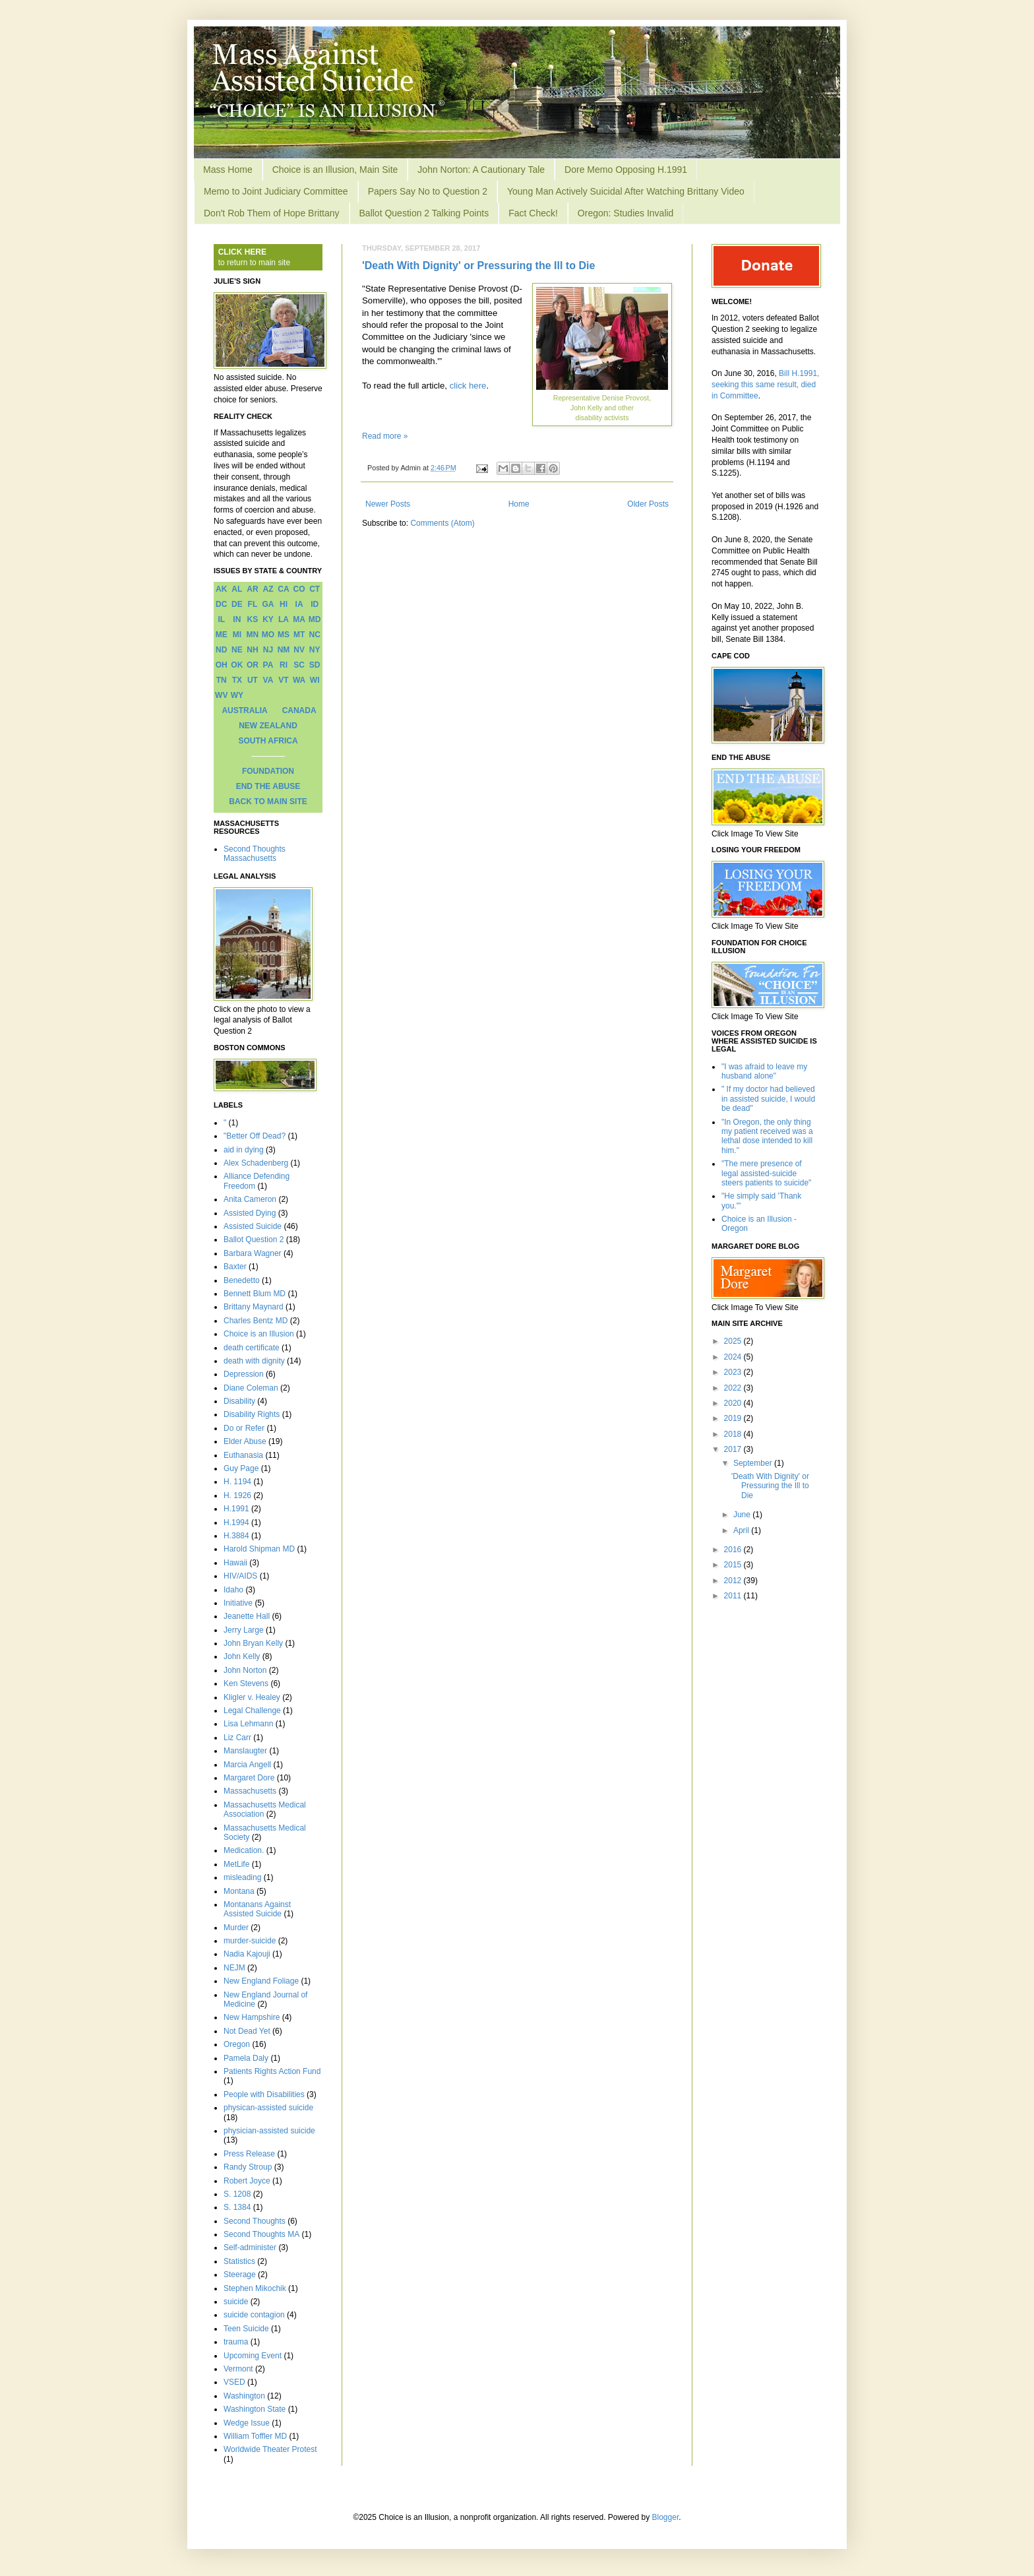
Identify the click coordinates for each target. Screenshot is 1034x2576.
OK (237, 665)
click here (468, 386)
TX (237, 680)
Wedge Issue (247, 2423)
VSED (234, 2382)
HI (284, 604)
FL (253, 604)
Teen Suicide (246, 2328)
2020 (734, 1403)
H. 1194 (237, 1481)
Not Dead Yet (247, 2031)
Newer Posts (387, 504)
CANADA (299, 710)
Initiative (238, 1603)
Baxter (235, 1266)
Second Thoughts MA (261, 2234)
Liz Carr (237, 1737)
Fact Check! (533, 213)
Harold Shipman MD (259, 1549)
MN (253, 634)
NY (314, 649)
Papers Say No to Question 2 (427, 191)
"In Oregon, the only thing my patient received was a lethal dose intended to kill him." (767, 1136)
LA (283, 619)
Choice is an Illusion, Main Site (335, 169)
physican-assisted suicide (268, 2107)
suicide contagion (254, 2314)
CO (299, 589)
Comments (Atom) (442, 523)
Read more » (385, 436)
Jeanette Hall (247, 1616)
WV (221, 695)
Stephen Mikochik (255, 2288)
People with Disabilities (264, 2094)
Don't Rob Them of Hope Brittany (272, 213)
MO (268, 634)
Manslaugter (245, 1750)
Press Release (249, 2153)
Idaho (233, 1589)
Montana (239, 1891)
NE (237, 649)
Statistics (239, 2261)
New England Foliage (261, 1981)
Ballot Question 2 (254, 1239)
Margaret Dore (249, 1777)
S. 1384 (237, 2207)
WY (237, 695)
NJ (268, 649)
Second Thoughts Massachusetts (255, 853)
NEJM (234, 1967)
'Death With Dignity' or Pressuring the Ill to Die (478, 265)
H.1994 (236, 1522)
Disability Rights (252, 1414)
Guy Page (241, 1468)
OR (252, 665)
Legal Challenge (252, 1710)
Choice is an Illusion (259, 1333)
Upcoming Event (253, 2355)
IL (221, 619)
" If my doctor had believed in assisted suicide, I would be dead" (768, 1098)
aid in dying (244, 1149)
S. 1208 (237, 2194)
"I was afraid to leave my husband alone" (764, 1071)
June (742, 1514)
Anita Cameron (250, 1199)
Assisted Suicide (253, 1226)
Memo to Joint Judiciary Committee (276, 191)
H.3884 (236, 1535)
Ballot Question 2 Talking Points (424, 213)
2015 (734, 1564)
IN (237, 619)
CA (283, 589)
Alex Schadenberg (256, 1163)
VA (268, 680)
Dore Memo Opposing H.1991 (625, 169)
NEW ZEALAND (268, 725)
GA (268, 604)
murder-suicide (250, 1940)
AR (252, 589)
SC (299, 665)
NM (284, 649)
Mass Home (228, 169)
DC (221, 604)
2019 (734, 1418)
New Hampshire (252, 2017)
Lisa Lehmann (248, 1723)
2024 (734, 1357)
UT (252, 680)
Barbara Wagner (253, 1253)
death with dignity (254, 1361)
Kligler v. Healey (252, 1697)
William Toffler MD (255, 2436)
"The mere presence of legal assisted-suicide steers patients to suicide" (766, 1173)
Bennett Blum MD (255, 1293)
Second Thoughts (255, 2221)
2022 (734, 1388)
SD (314, 665)
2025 (734, 1341)
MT (299, 634)
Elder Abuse (245, 1441)
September (753, 1463)
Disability (239, 1401)
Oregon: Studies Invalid (626, 213)
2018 (734, 1434)
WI (315, 680)
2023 (734, 1372)
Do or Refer (244, 1428)
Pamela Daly (246, 2058)
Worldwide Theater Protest (270, 2449)
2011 (734, 1595)
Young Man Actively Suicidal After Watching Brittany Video (626, 191)
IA (299, 604)
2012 (734, 1580)
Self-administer (250, 2247)
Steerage (240, 2274)
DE (237, 604)
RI (284, 665)
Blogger (665, 2517)
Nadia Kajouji (247, 1954)
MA (299, 619)
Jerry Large (244, 1630)
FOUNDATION (268, 771)
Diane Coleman (251, 1388)
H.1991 (236, 1508)
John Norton (245, 1670)
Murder (236, 1927)
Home (519, 504)
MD (315, 619)
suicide (236, 2301)
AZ (267, 589)
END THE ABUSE (268, 786)
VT (283, 680)
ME (222, 634)
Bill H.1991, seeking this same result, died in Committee (765, 384)
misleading (242, 1877)
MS (283, 634)
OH (222, 665)
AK (221, 589)
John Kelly (242, 1656)
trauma (236, 2341)
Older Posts (648, 504)
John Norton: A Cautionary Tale (481, 169)
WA (299, 680)
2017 (734, 1449)
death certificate (252, 1347)
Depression (244, 1374)
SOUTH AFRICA (267, 740)
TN (221, 680)
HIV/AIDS (240, 1576)
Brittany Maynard (254, 1306)
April (742, 1530)
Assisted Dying (250, 1213)
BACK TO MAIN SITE (268, 801)
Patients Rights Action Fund (272, 2071)
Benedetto (242, 1280)
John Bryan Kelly (253, 1643)
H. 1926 (237, 1495)
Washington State (255, 2409)
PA (268, 665)
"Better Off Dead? (255, 1136)
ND (221, 649)
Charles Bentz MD (256, 1320)
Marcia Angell (247, 1764)
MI (237, 634)
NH (252, 649)
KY (268, 619)
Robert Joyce (247, 2180)
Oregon (237, 2044)
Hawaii (235, 1562)
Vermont (238, 2368)
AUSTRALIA (244, 710)
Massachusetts (250, 1791)
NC (314, 634)
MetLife (236, 1864)
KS (252, 619)
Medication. (244, 1850)
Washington (244, 2396)
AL (236, 589)
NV (299, 649)
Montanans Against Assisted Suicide (257, 1909)
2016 (734, 1549)
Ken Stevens (246, 1683)
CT (314, 589)
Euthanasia (243, 1455)
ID (315, 604)
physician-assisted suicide (269, 2130)
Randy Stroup (248, 2167)
